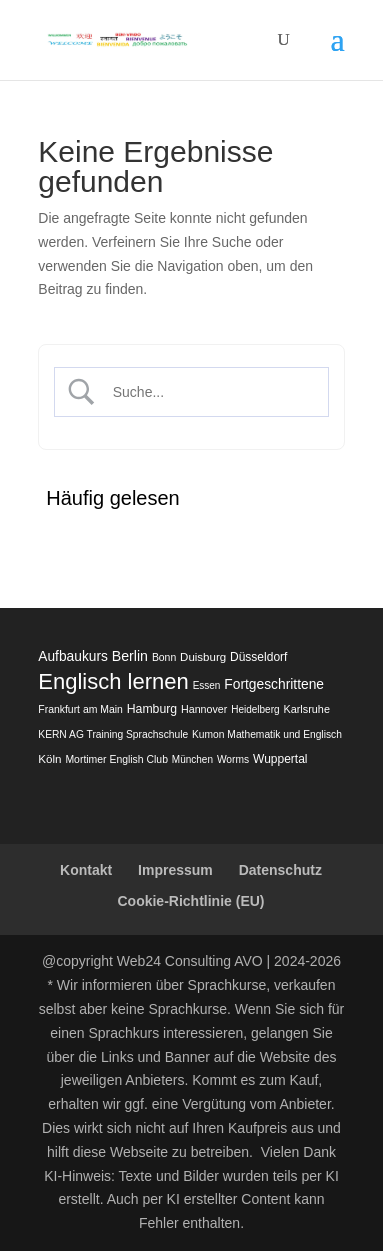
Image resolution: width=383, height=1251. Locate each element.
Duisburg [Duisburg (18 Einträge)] (203, 657)
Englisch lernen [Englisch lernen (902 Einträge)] (113, 681)
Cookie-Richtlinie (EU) (190, 901)
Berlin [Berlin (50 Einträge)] (130, 656)
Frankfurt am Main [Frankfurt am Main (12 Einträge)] (80, 709)
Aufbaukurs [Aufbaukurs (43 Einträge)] (73, 656)
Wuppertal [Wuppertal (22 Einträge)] (280, 759)
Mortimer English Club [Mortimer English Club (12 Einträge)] (116, 759)
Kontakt (86, 870)
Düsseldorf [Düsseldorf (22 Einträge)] (258, 657)
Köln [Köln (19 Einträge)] (49, 758)
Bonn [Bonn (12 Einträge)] (164, 657)
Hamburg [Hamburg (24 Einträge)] (152, 709)
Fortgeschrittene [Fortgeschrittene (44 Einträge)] (274, 684)
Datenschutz (280, 870)
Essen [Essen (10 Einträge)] (207, 685)
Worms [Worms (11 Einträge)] (233, 759)
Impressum (175, 870)
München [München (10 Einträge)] (192, 759)
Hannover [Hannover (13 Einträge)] (204, 709)
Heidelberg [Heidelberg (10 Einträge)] (255, 709)
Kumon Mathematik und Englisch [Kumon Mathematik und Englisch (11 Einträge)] (267, 734)
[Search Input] (208, 392)
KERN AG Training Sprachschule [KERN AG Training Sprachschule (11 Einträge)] (113, 734)
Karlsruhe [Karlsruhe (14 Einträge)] (306, 709)
